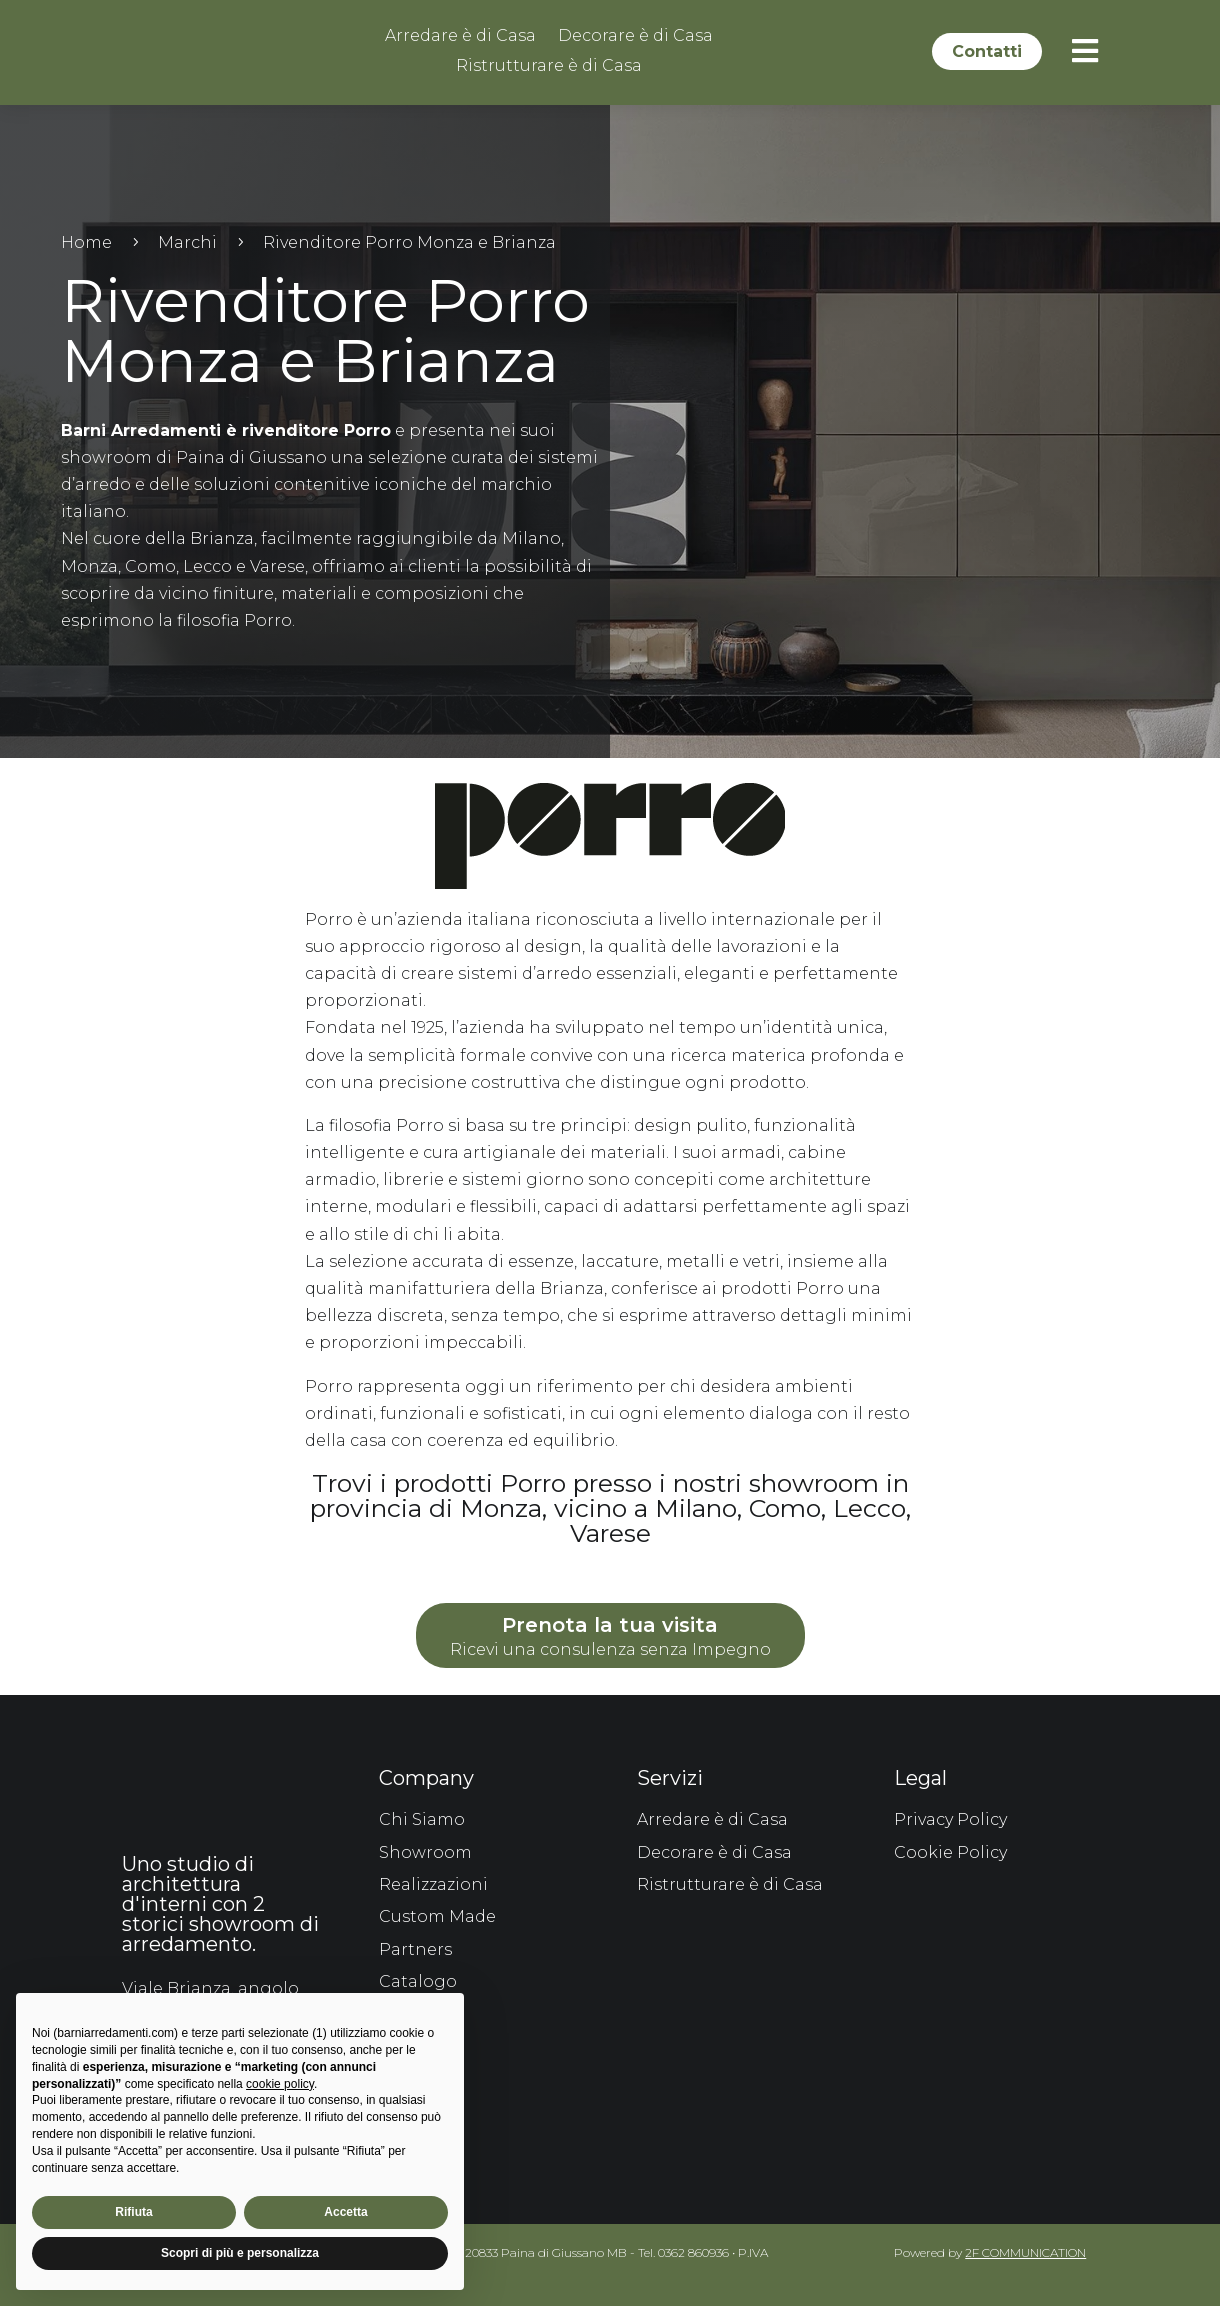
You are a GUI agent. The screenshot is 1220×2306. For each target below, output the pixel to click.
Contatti (987, 51)
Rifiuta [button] (133, 2212)
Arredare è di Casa (460, 37)
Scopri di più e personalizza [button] (240, 2253)
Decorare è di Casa (635, 37)
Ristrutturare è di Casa (549, 67)
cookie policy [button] (280, 2084)
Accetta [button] (345, 2212)
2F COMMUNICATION (1025, 2249)
